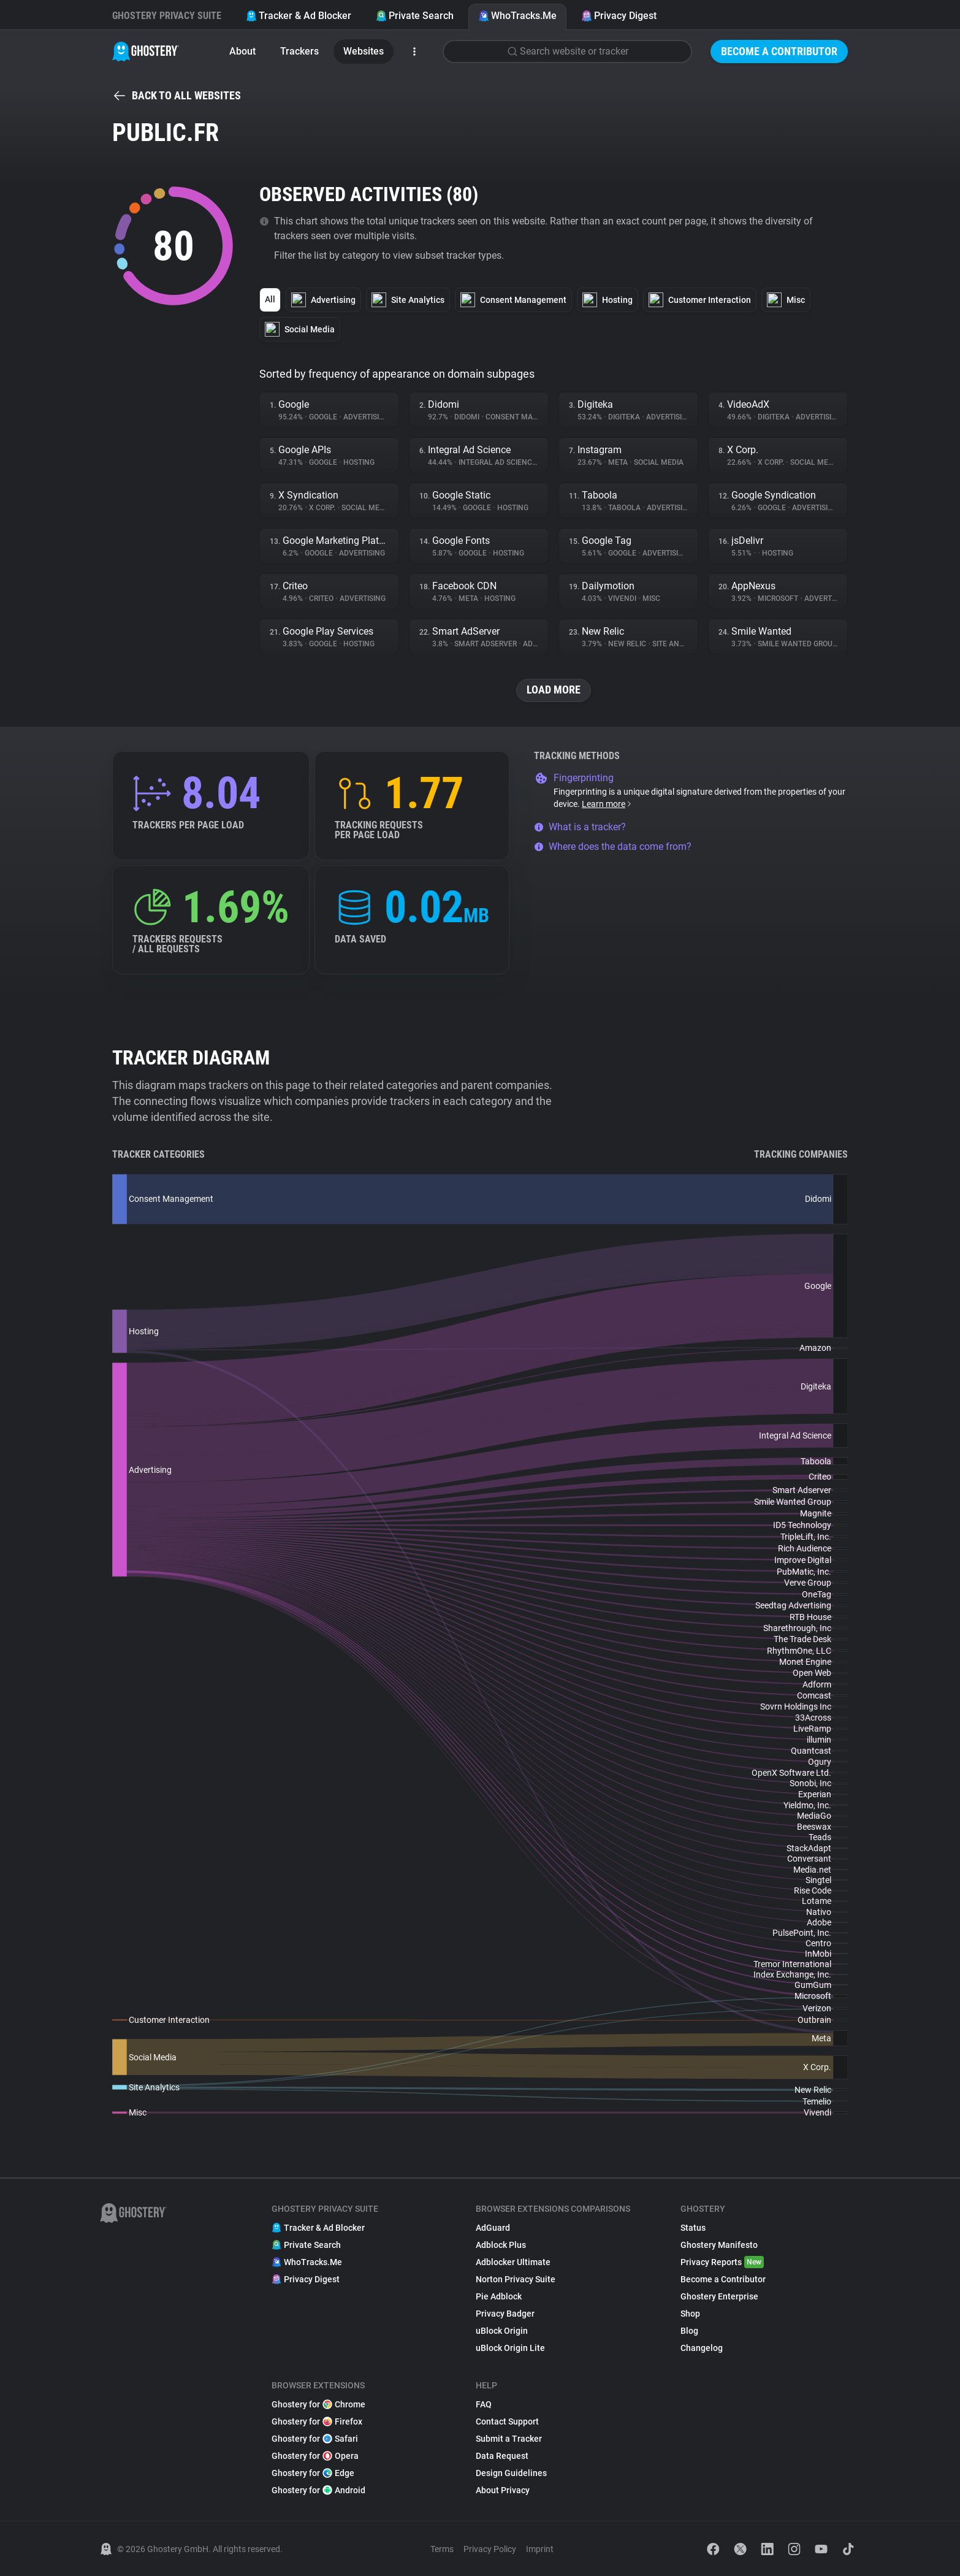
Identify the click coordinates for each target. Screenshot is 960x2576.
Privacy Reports (722, 2262)
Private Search (415, 15)
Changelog (701, 2348)
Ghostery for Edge (313, 2473)
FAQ (484, 2404)
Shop (690, 2313)
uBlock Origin (502, 2331)
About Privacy (503, 2490)
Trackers (299, 51)
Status (693, 2228)
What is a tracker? (580, 827)
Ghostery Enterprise (719, 2296)
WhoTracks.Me (517, 15)
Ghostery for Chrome (318, 2404)
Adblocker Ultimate (513, 2262)
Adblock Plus (501, 2245)
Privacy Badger (505, 2313)
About (242, 51)
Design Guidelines (511, 2473)
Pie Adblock (499, 2296)
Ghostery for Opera (315, 2456)
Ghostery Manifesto (719, 2245)
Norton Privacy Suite (515, 2279)
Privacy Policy (489, 2549)
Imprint (540, 2549)
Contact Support (507, 2421)
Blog (689, 2331)
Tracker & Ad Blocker (298, 15)
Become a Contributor (779, 51)
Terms (442, 2549)
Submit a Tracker (509, 2439)
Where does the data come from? (612, 846)
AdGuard (493, 2228)
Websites (363, 51)
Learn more (607, 804)
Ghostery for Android (318, 2490)
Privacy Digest (619, 15)
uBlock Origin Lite (510, 2348)
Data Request (502, 2456)
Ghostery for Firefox (317, 2421)
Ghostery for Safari (315, 2439)
